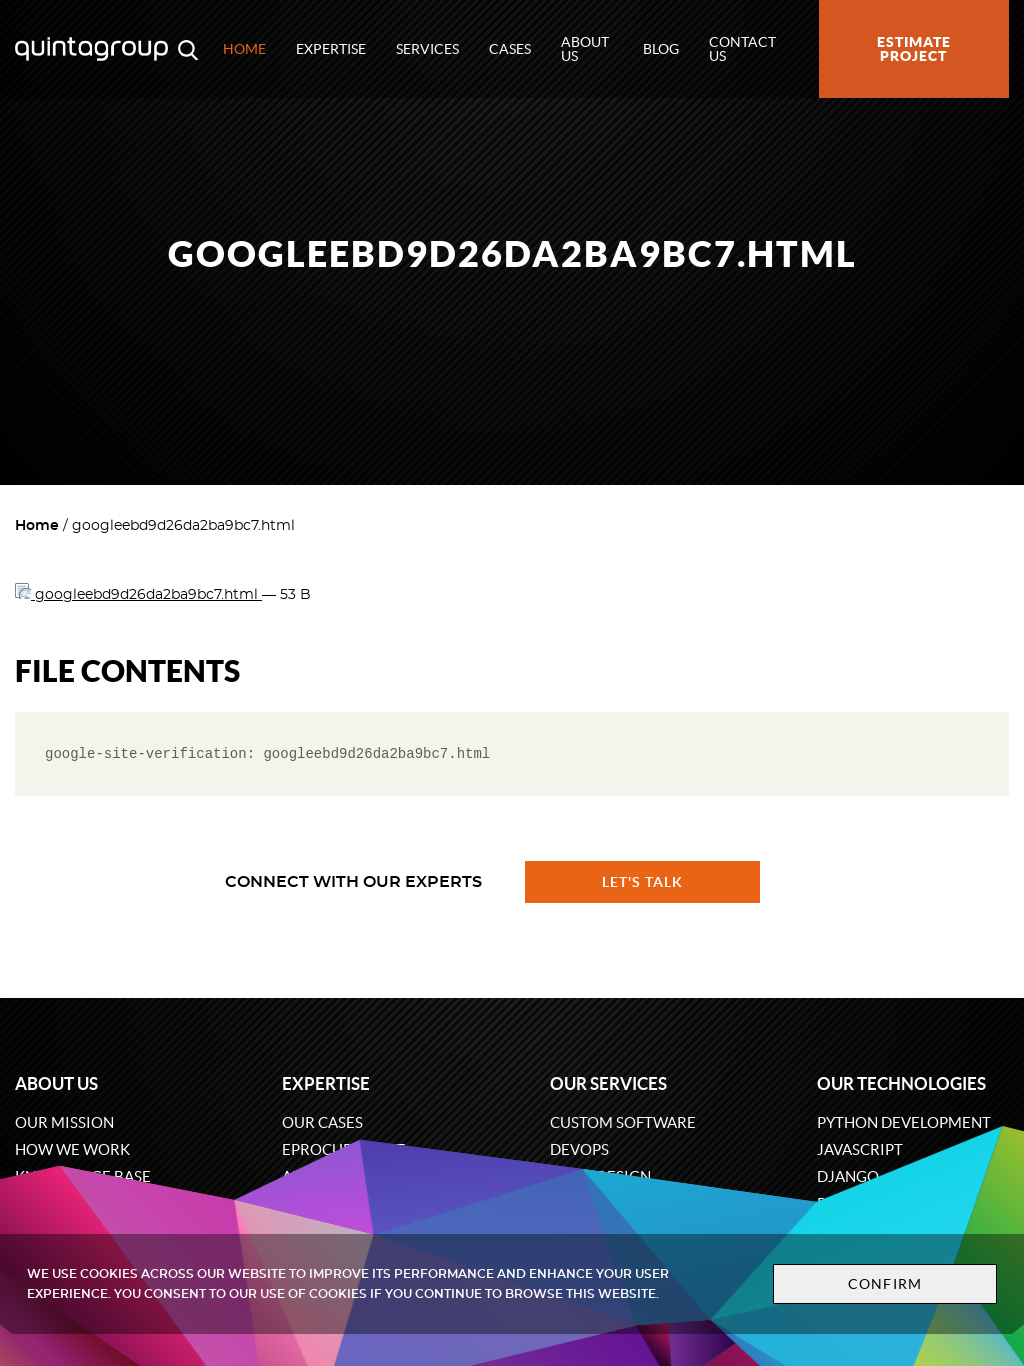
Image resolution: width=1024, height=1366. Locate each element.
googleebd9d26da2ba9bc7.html (138, 595)
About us (585, 49)
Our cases (322, 1122)
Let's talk (643, 882)
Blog (661, 49)
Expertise (331, 49)
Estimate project (914, 49)
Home (244, 49)
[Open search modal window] (188, 49)
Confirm (884, 1284)
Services (427, 49)
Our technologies (901, 1083)
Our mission (64, 1122)
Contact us (742, 49)
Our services (608, 1083)
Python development (904, 1122)
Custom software (623, 1122)
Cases (510, 49)
